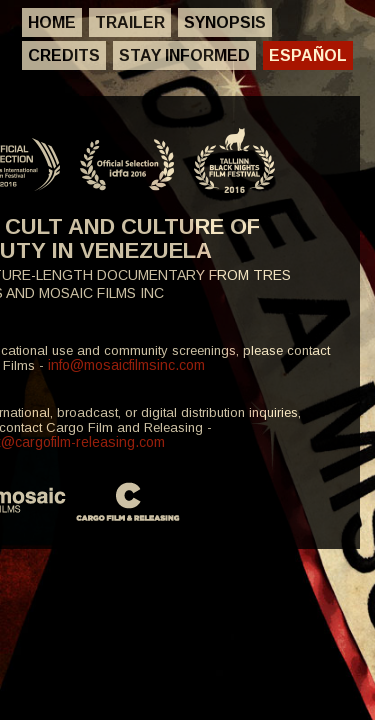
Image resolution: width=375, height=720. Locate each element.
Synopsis (225, 22)
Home (52, 22)
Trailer (130, 22)
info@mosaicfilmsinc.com (126, 365)
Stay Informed (184, 55)
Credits (64, 55)
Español (308, 55)
